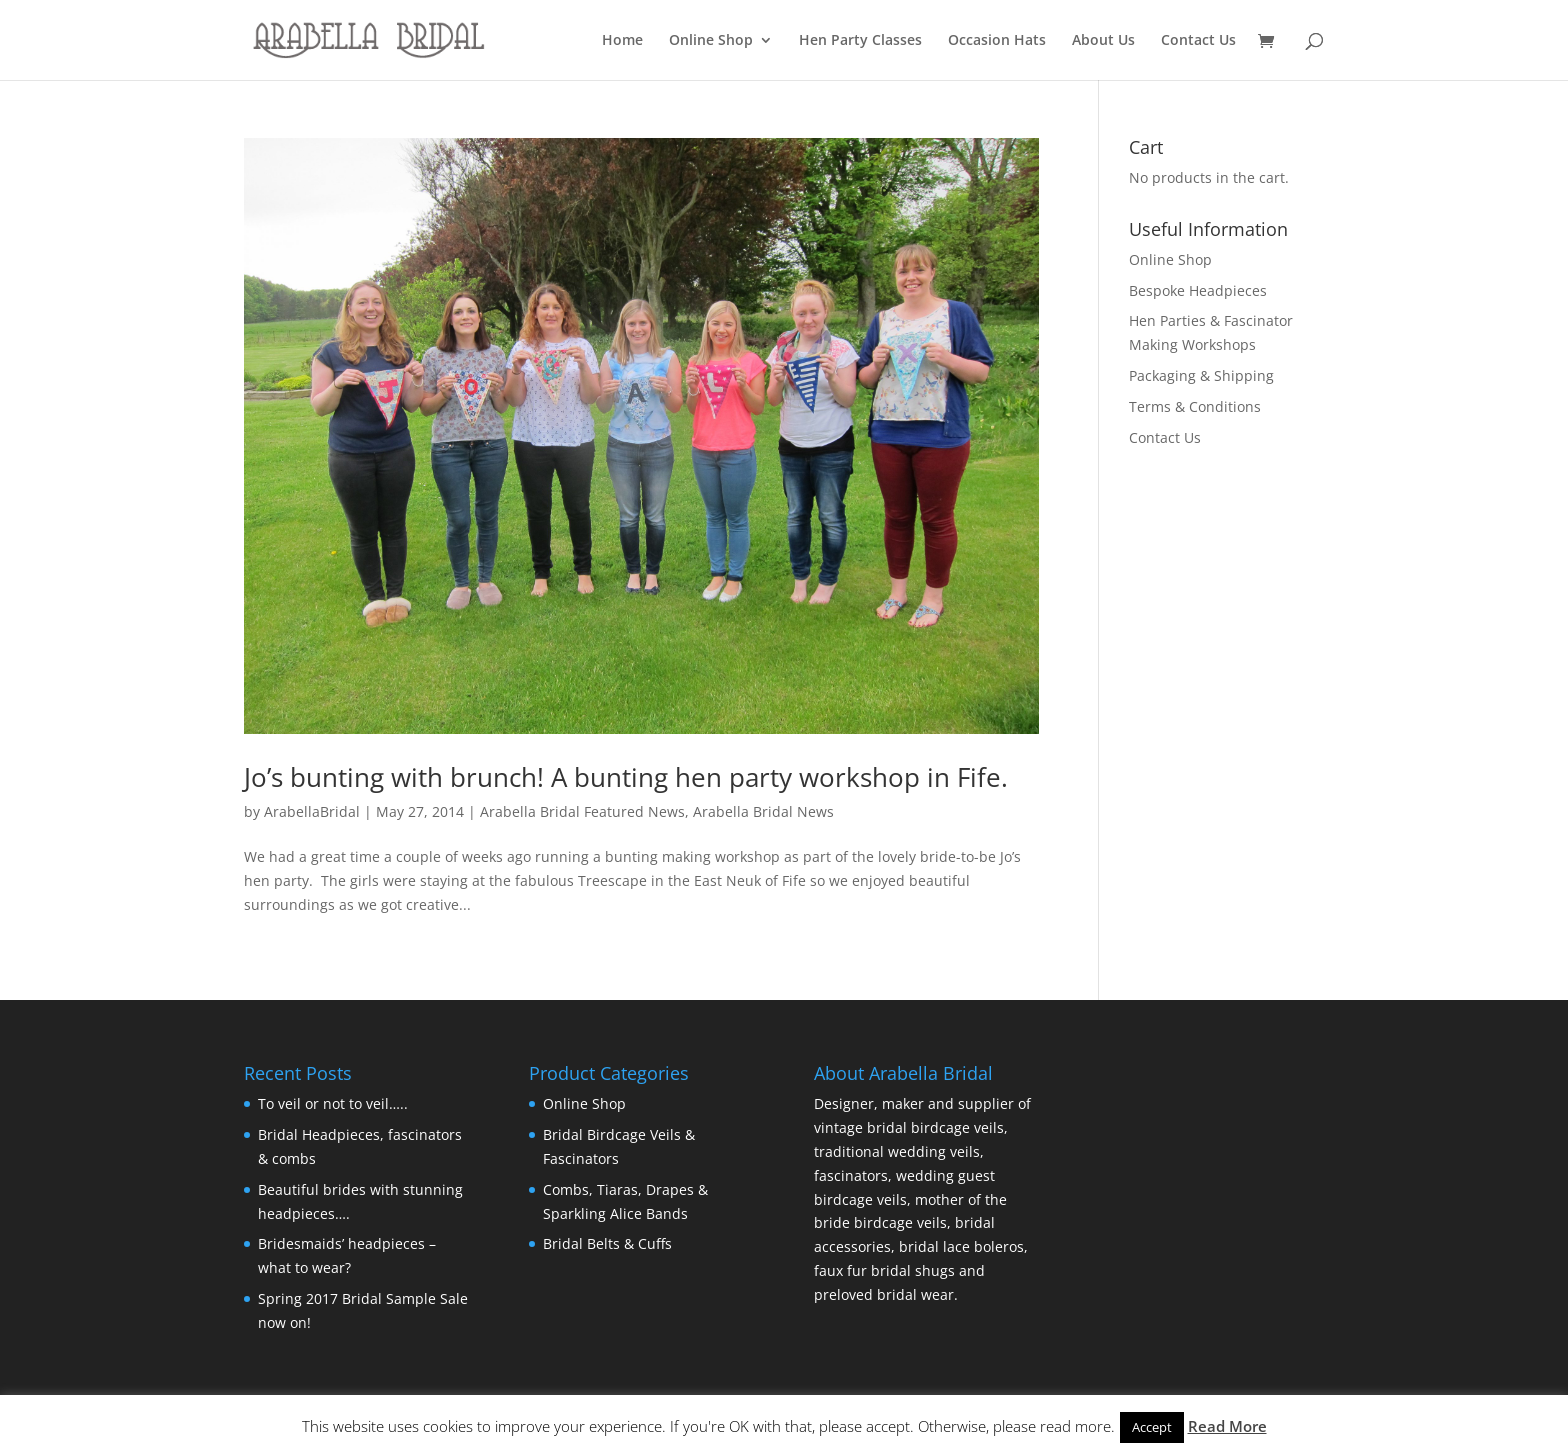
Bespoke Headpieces (1198, 290)
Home (622, 41)
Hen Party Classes (860, 41)
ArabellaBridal (312, 811)
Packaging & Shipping (1201, 375)
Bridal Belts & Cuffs (607, 1243)
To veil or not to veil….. (333, 1103)
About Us (1103, 41)
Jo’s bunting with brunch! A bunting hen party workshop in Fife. (626, 777)
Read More (1227, 1426)
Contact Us (1198, 41)
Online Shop (711, 41)
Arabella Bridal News (763, 811)
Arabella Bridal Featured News (582, 811)
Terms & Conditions (1195, 406)
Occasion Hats (997, 41)
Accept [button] (1152, 1427)
